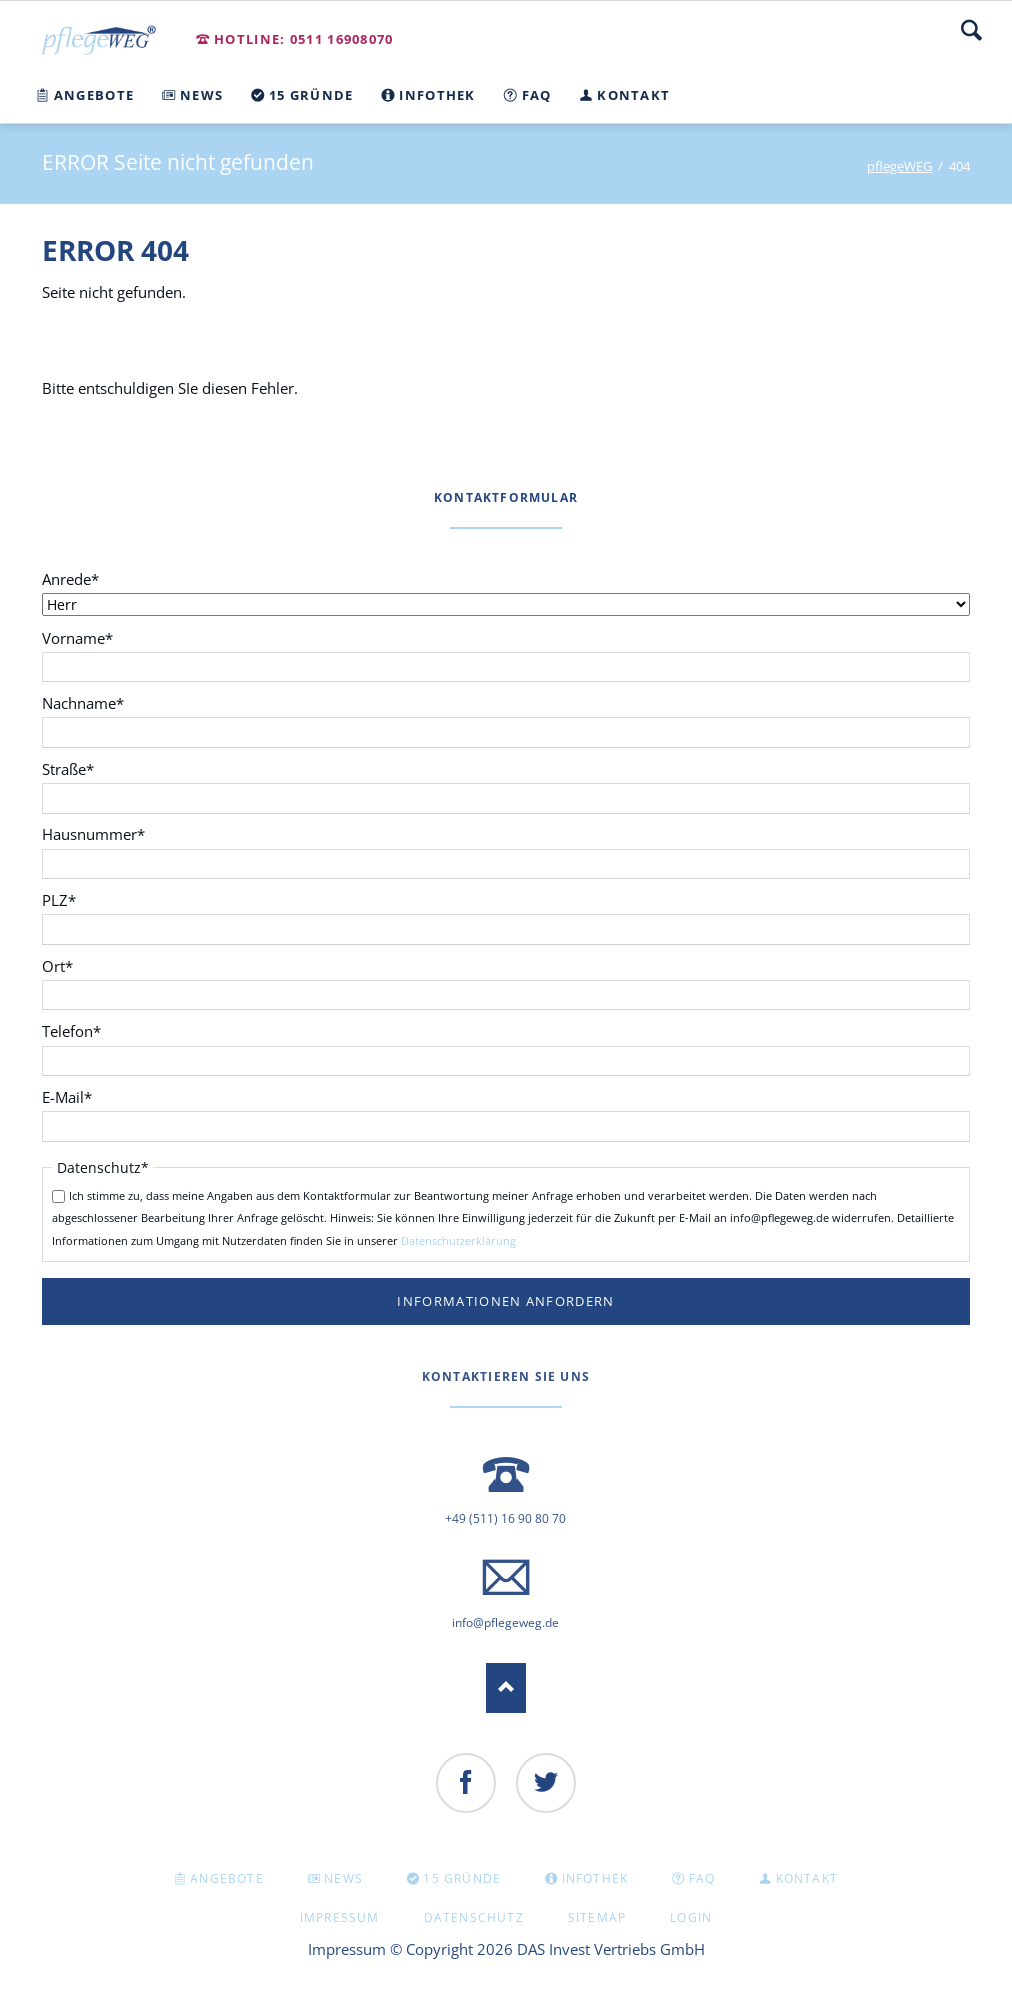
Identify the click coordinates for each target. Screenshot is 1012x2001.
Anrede (76, 578)
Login (691, 1917)
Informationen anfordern (505, 1301)
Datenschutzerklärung (458, 1240)
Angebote (227, 1878)
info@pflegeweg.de (505, 1622)
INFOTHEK (595, 1878)
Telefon (76, 1030)
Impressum (340, 1917)
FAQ (702, 1878)
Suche (971, 30)
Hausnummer (93, 833)
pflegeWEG (899, 166)
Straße (76, 768)
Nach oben (506, 1688)
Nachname (83, 702)
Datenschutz (474, 1917)
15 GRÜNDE (462, 1878)
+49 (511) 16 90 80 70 (505, 1518)
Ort (76, 965)
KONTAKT (807, 1878)
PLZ (76, 899)
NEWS (343, 1878)
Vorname (77, 637)
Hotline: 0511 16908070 (304, 39)
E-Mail (76, 1096)
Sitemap (597, 1917)
